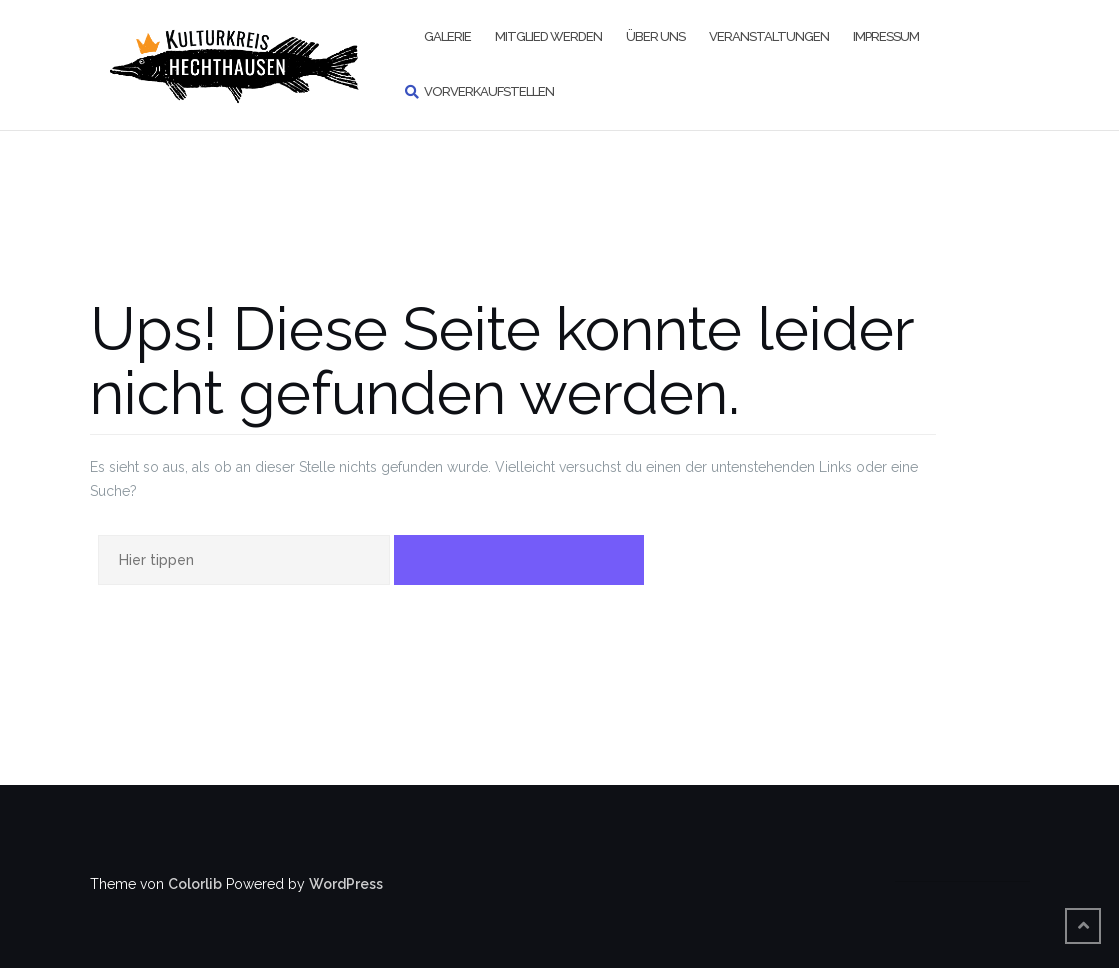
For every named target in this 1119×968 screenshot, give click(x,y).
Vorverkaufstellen (489, 91)
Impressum (886, 36)
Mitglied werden (548, 36)
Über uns (655, 36)
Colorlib (195, 884)
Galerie (447, 36)
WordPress (346, 884)
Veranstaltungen (769, 36)
